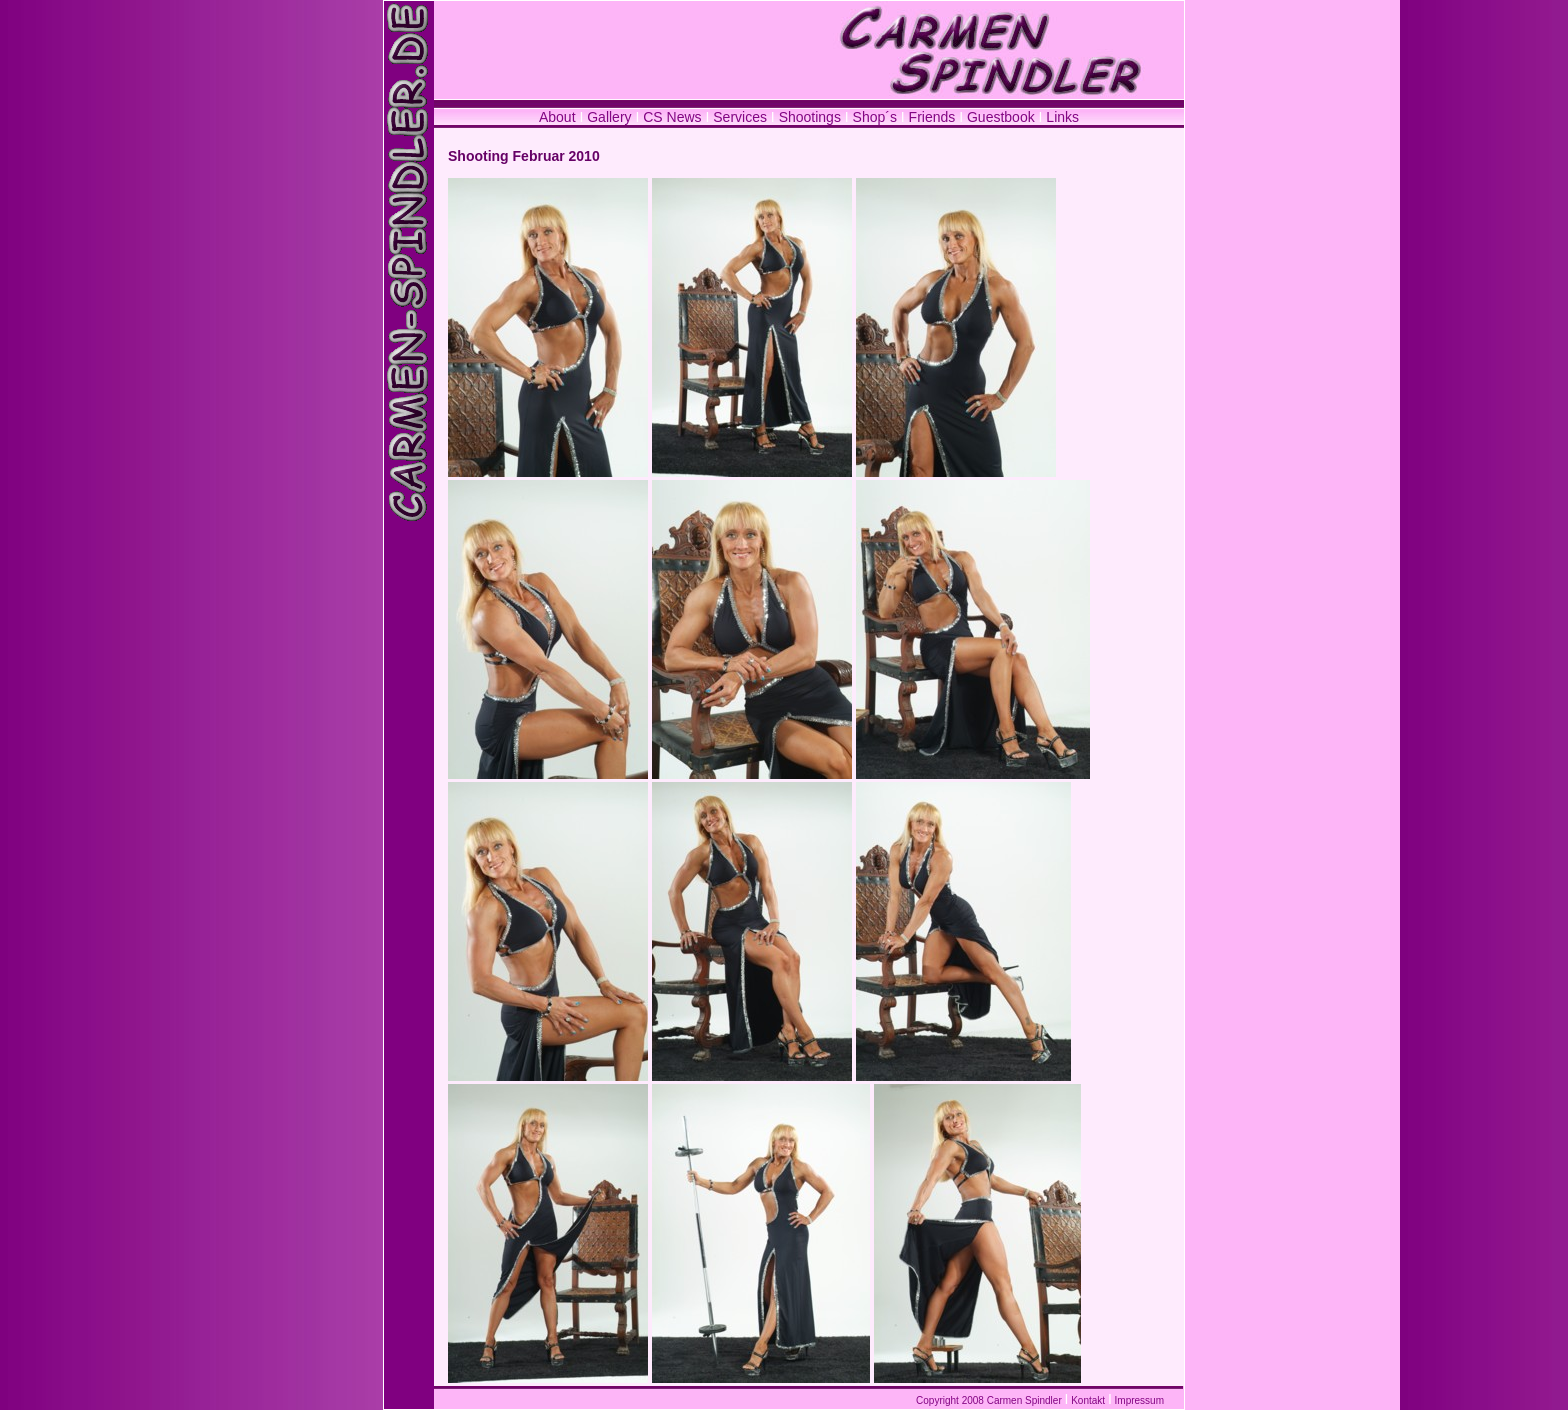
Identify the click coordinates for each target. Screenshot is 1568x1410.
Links (1062, 117)
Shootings (810, 117)
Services (740, 117)
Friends (932, 117)
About (557, 117)
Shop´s (877, 117)
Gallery (609, 117)
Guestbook (1001, 117)
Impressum (1139, 1400)
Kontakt (1088, 1400)
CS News (674, 117)
